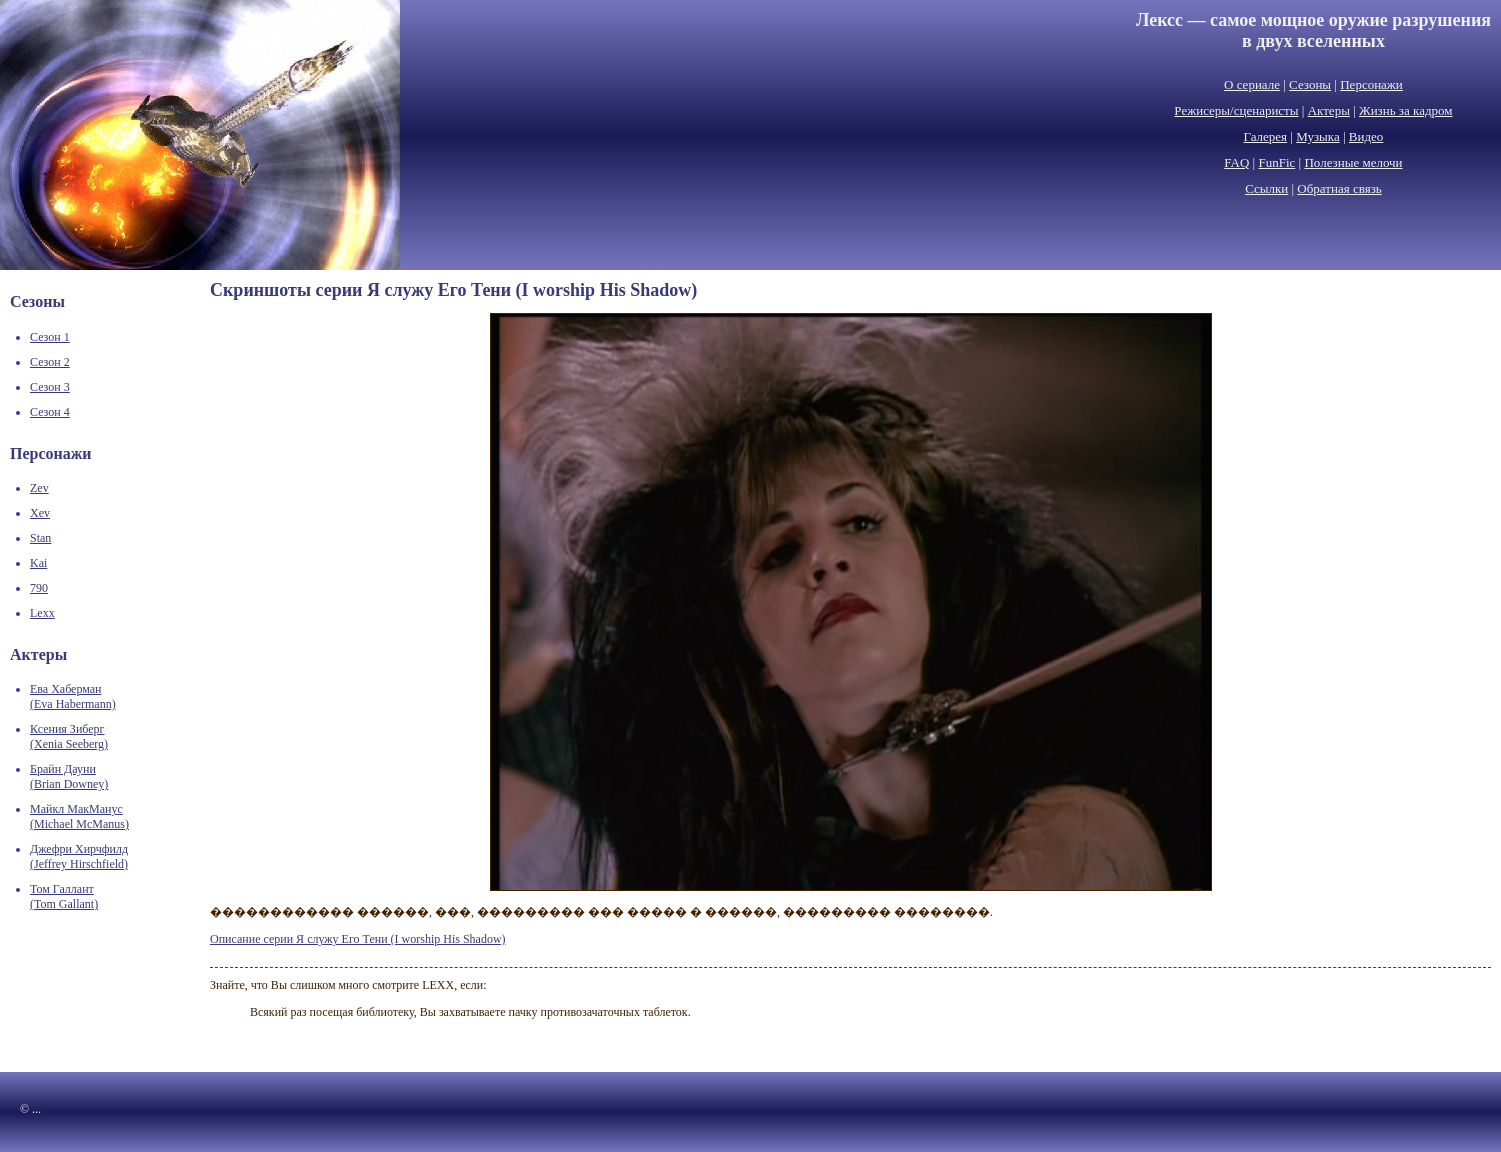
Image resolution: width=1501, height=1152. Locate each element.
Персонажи (1371, 84)
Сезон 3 (50, 387)
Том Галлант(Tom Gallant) (64, 896)
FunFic (1276, 162)
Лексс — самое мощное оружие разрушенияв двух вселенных (1313, 30)
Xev (40, 513)
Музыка (1318, 136)
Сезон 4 (50, 412)
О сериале (1252, 84)
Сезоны (1310, 84)
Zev (39, 488)
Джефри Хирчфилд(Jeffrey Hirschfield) (79, 856)
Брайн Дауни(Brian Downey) (69, 776)
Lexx (42, 613)
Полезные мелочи (1353, 162)
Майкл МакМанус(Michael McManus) (79, 816)
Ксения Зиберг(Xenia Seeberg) (69, 736)
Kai (38, 563)
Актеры (1329, 110)
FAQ (1236, 162)
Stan (40, 538)
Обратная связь (1339, 188)
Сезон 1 (50, 337)
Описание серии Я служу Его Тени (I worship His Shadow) (358, 939)
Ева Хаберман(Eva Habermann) (73, 696)
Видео (1366, 136)
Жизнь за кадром (1406, 110)
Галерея (1266, 136)
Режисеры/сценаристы (1236, 110)
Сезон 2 (50, 362)
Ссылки (1266, 188)
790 (39, 588)
